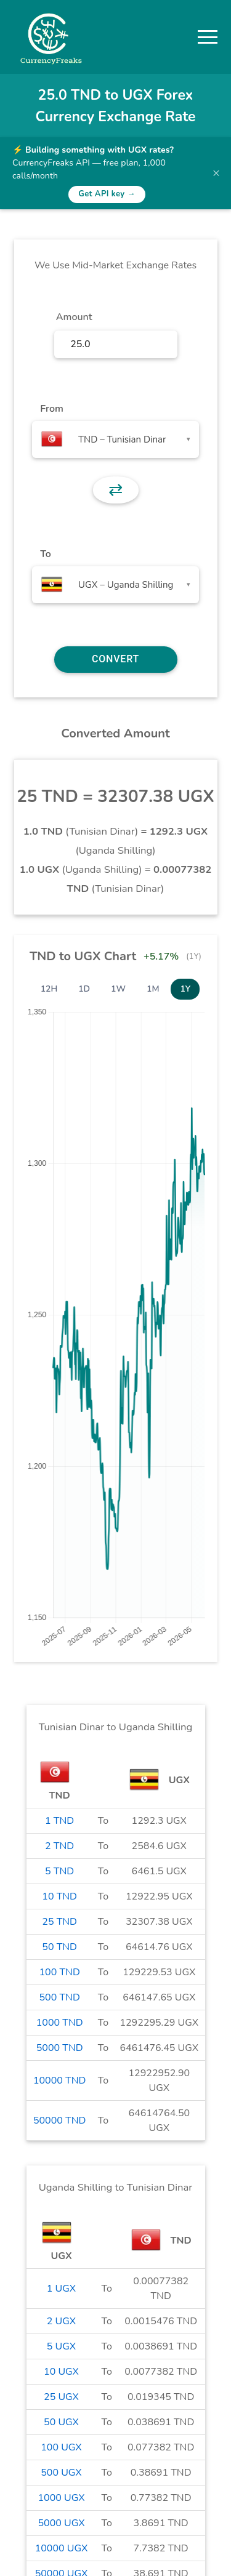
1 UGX (61, 2288)
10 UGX (61, 2371)
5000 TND (59, 2048)
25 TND (59, 1921)
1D (84, 989)
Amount (74, 317)
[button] (207, 37)
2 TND (59, 1846)
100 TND (59, 1972)
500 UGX (61, 2472)
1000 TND (59, 2022)
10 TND (59, 1896)
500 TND (59, 1997)
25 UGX (61, 2397)
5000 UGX (61, 2523)
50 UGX (61, 2422)
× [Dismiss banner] (216, 173)
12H (49, 989)
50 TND (59, 1947)
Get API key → (107, 193)
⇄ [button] (115, 490)
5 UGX (61, 2346)
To (45, 554)
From (51, 408)
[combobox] (115, 439)
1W (118, 989)
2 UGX (61, 2321)
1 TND (59, 1821)
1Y (185, 989)
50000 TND (59, 2120)
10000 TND (59, 2080)
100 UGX (61, 2447)
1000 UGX (61, 2498)
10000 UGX (61, 2548)
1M (153, 989)
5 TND (59, 1871)
